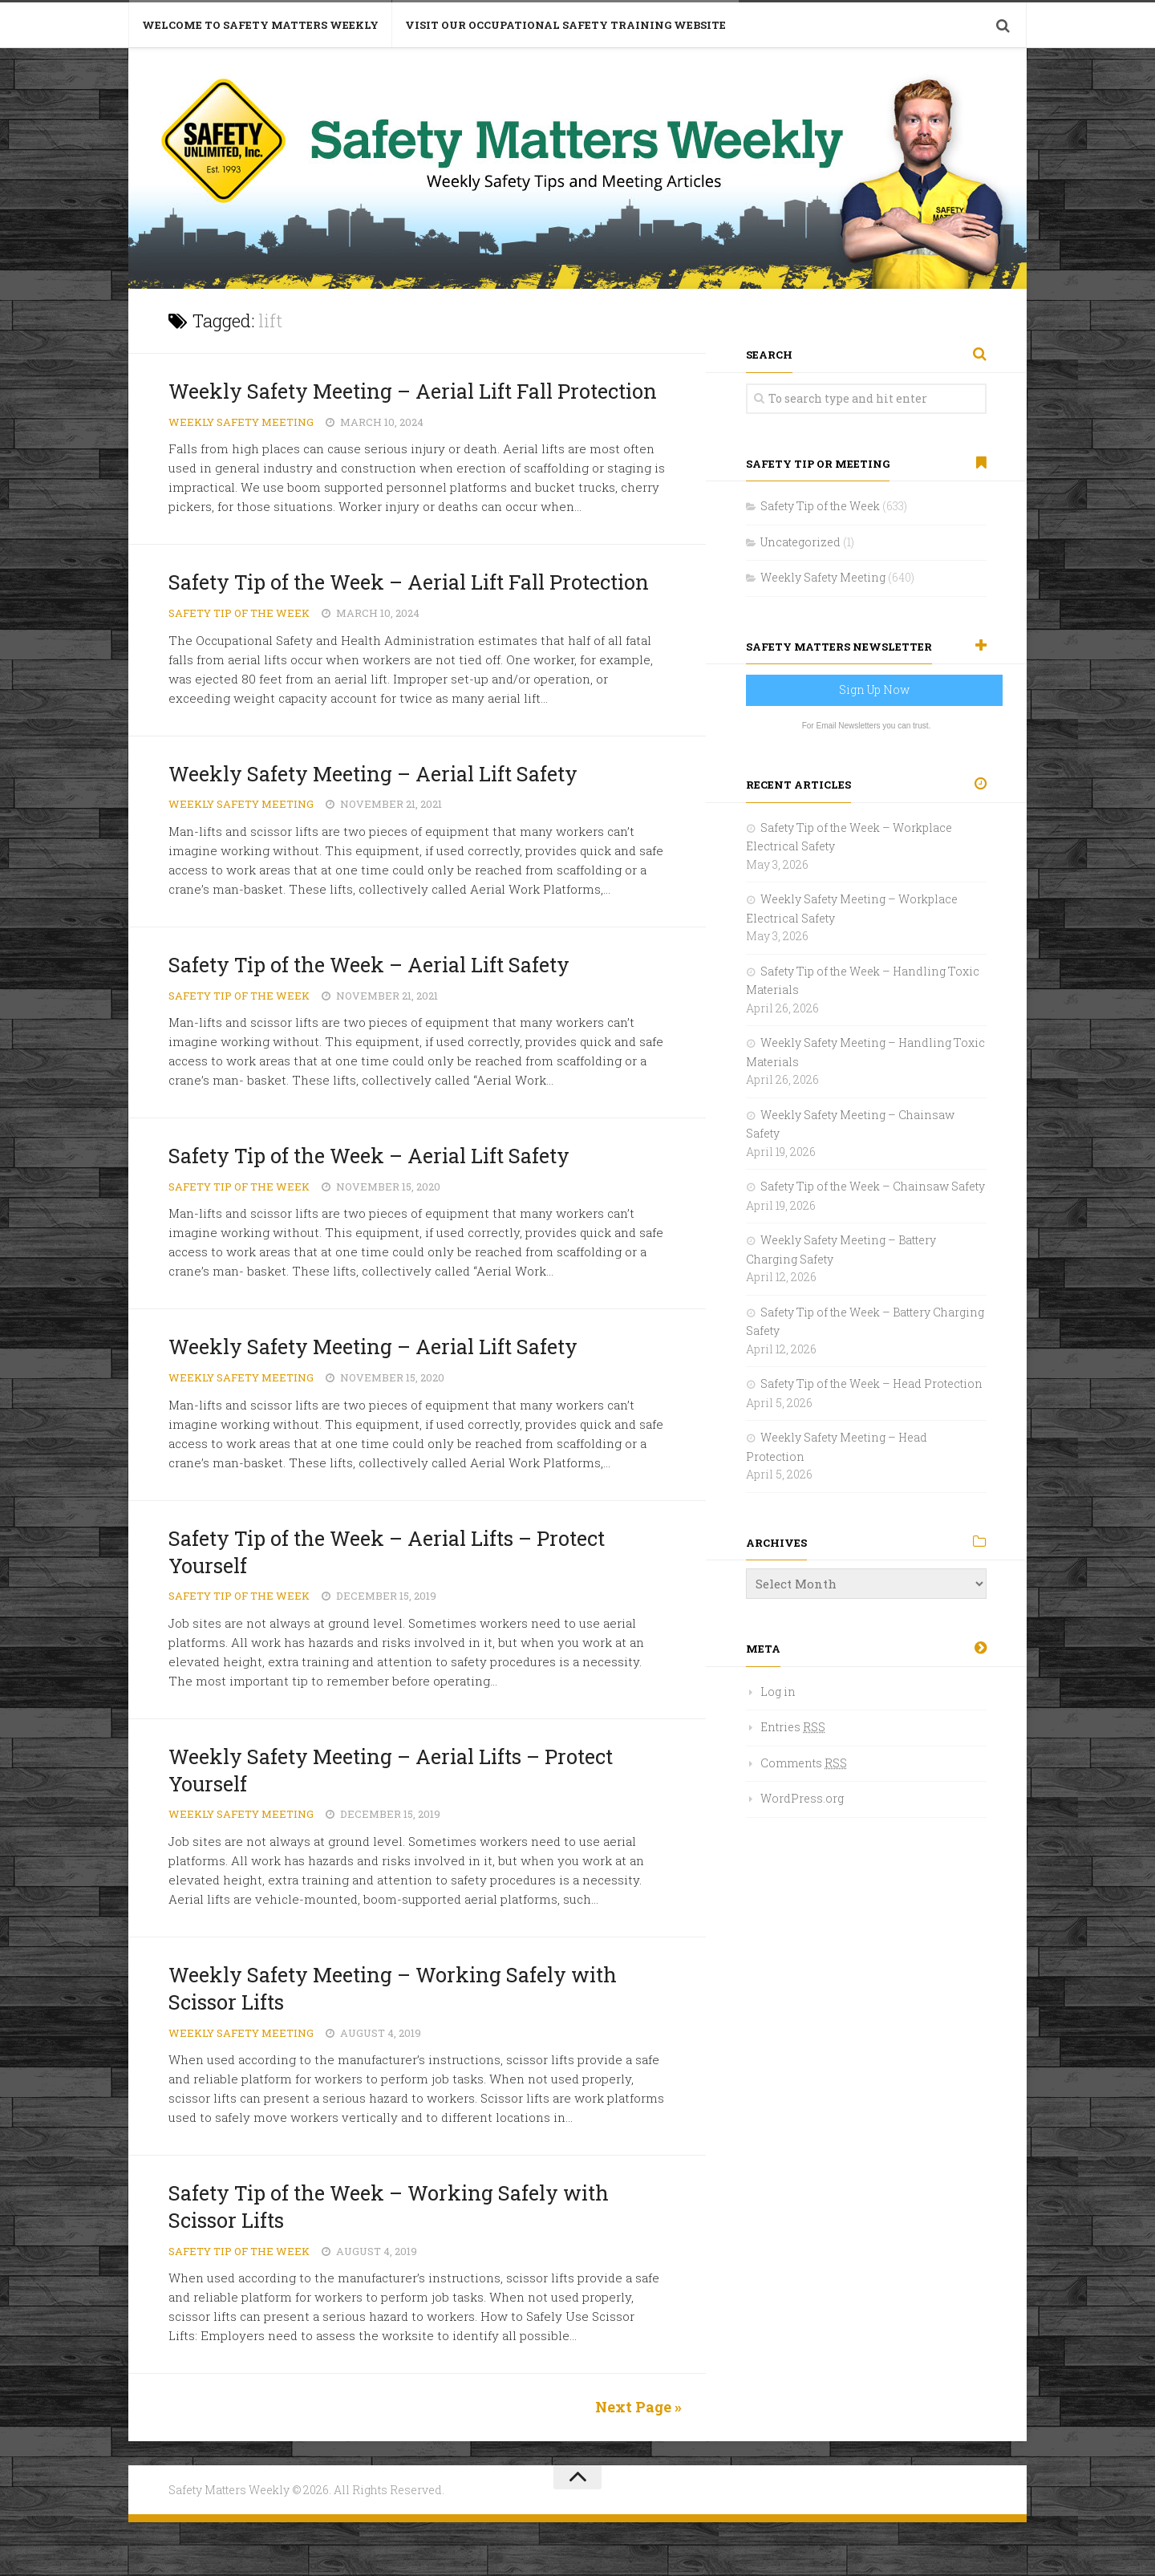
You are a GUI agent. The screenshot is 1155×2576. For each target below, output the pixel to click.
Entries (792, 1726)
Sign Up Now (874, 689)
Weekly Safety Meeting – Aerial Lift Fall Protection (372, 404)
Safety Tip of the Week (239, 667)
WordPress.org (802, 1798)
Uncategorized (800, 542)
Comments (803, 1763)
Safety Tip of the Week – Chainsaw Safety (872, 1186)
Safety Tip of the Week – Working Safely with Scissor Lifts (398, 2260)
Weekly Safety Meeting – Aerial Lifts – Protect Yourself (403, 1823)
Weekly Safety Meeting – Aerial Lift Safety (385, 827)
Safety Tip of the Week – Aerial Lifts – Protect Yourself (399, 1605)
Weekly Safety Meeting (241, 449)
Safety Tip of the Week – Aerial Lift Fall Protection (367, 622)
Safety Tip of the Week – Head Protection (871, 1383)
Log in (778, 1691)
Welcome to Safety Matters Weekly (260, 25)
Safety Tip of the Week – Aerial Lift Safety (380, 1018)
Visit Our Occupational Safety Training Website (565, 25)
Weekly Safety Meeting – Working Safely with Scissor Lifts (403, 2042)
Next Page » (638, 2461)
